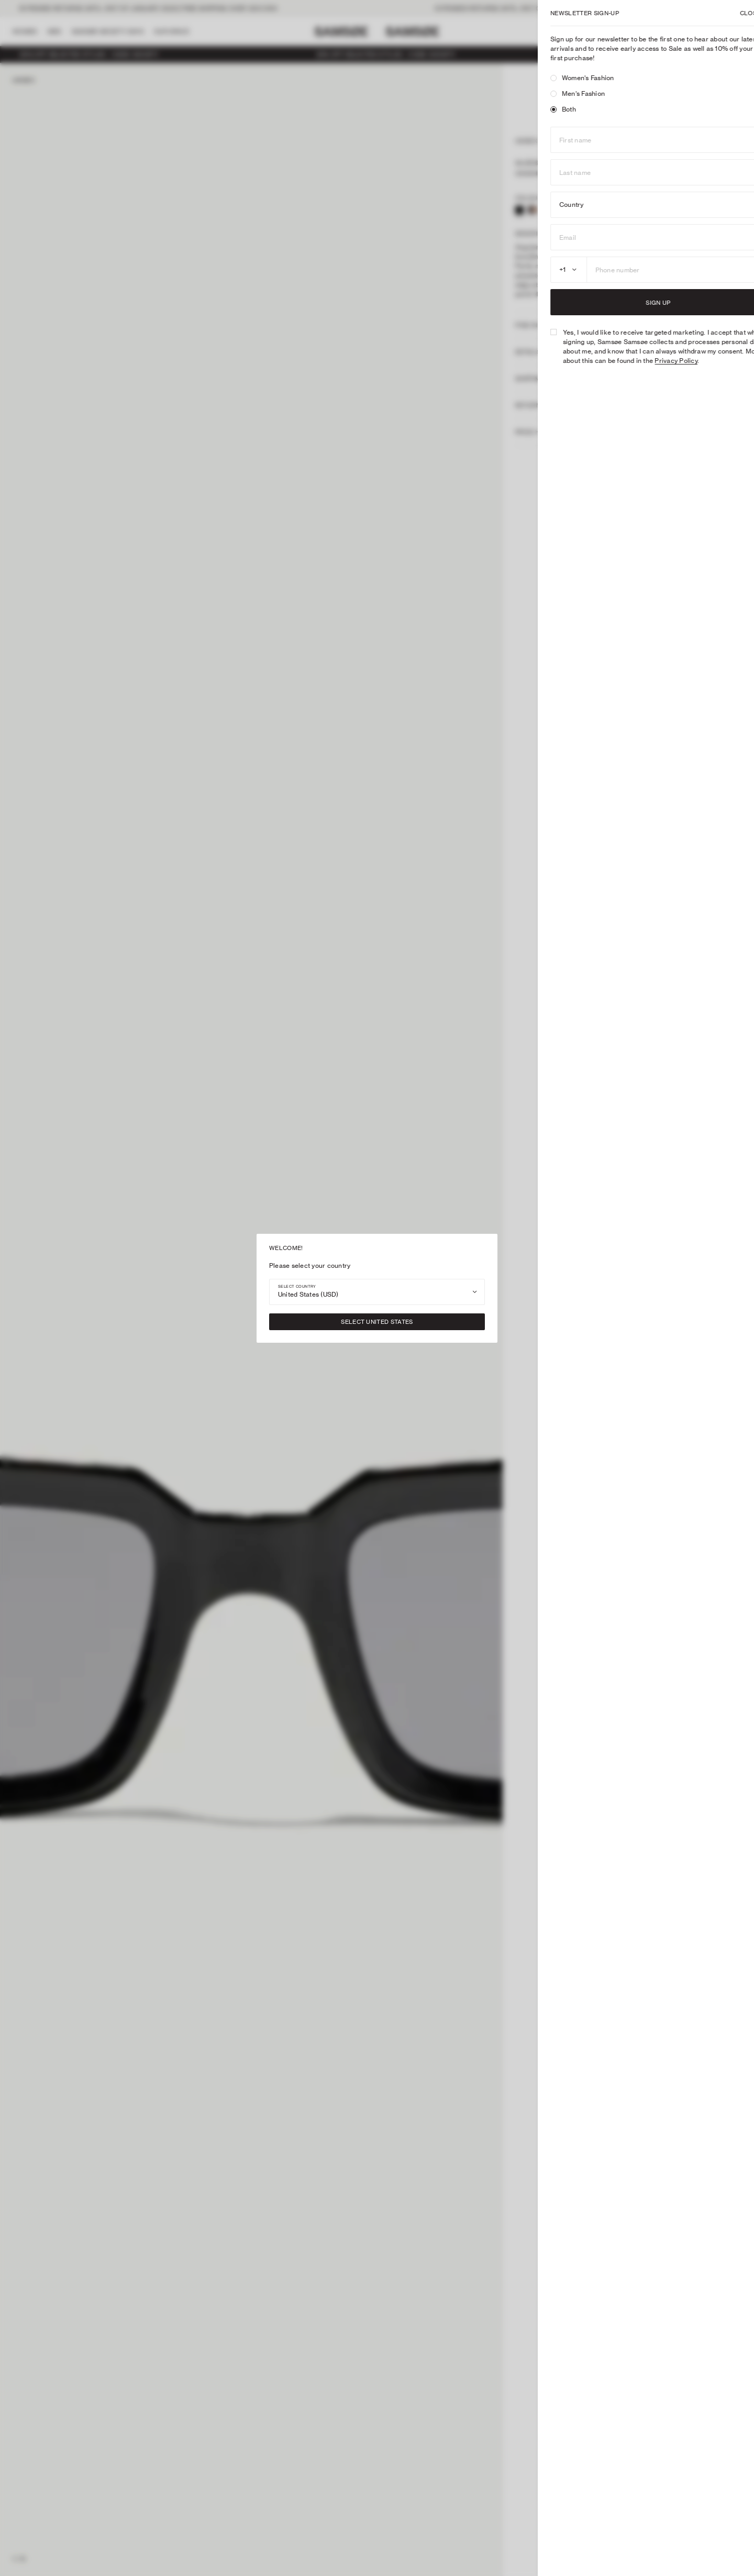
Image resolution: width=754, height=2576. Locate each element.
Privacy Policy (657, 360)
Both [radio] (544, 109)
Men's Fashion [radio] (558, 93)
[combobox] (377, 1292)
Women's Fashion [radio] (563, 78)
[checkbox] (534, 332)
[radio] (534, 78)
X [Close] (733, 13)
